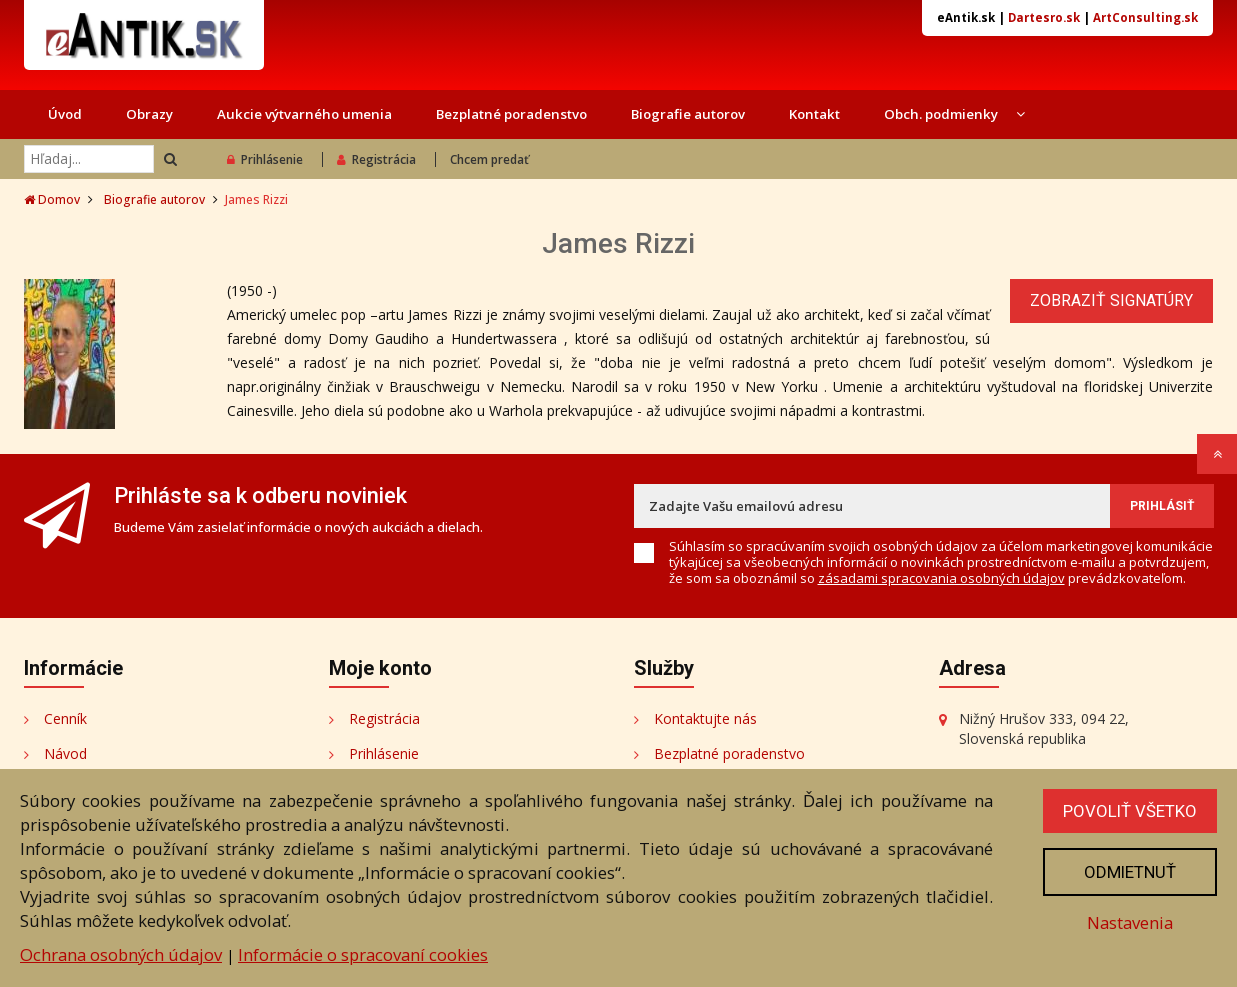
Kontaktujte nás (705, 718)
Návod (65, 753)
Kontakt (814, 114)
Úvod (65, 114)
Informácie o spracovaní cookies (363, 954)
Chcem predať (489, 159)
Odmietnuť (1130, 872)
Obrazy (149, 114)
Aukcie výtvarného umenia (304, 114)
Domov (52, 199)
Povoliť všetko (1130, 811)
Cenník (65, 718)
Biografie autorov (688, 114)
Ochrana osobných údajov (121, 954)
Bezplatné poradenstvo (511, 114)
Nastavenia (1130, 922)
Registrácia (376, 159)
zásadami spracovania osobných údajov (941, 578)
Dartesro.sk (1044, 17)
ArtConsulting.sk (1145, 17)
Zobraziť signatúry (1111, 300)
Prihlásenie (265, 159)
